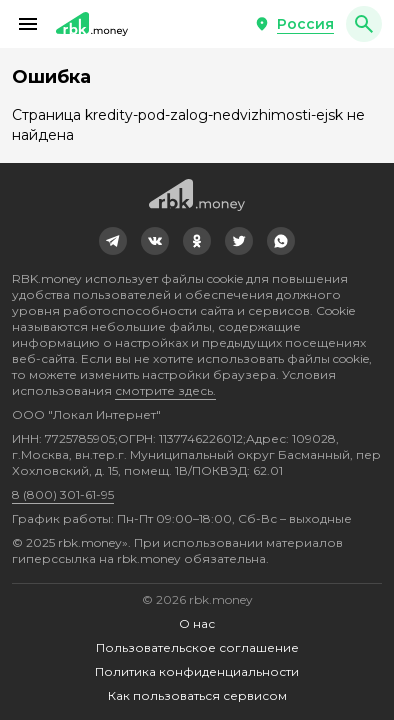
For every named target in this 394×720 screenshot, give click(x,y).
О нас (197, 623)
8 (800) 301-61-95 (63, 494)
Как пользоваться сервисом (197, 695)
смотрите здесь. (165, 390)
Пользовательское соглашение (197, 647)
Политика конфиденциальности (197, 671)
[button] (28, 24)
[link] (113, 241)
